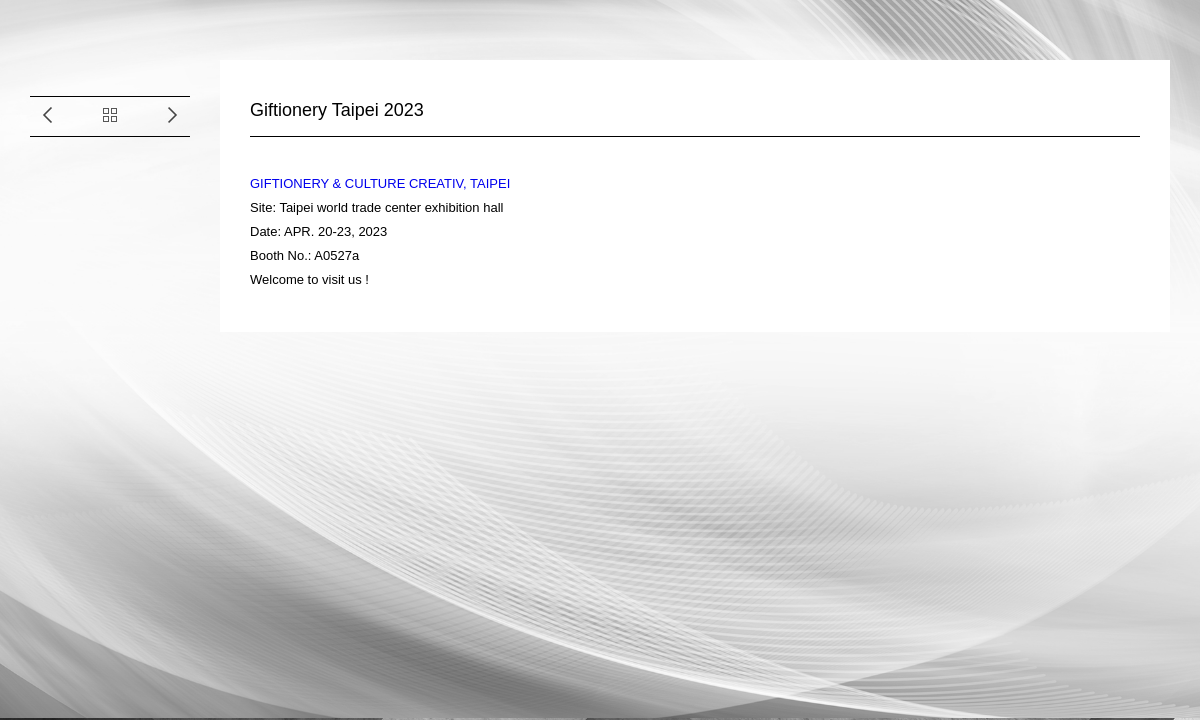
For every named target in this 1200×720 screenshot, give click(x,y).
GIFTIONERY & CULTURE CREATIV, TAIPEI (380, 183)
